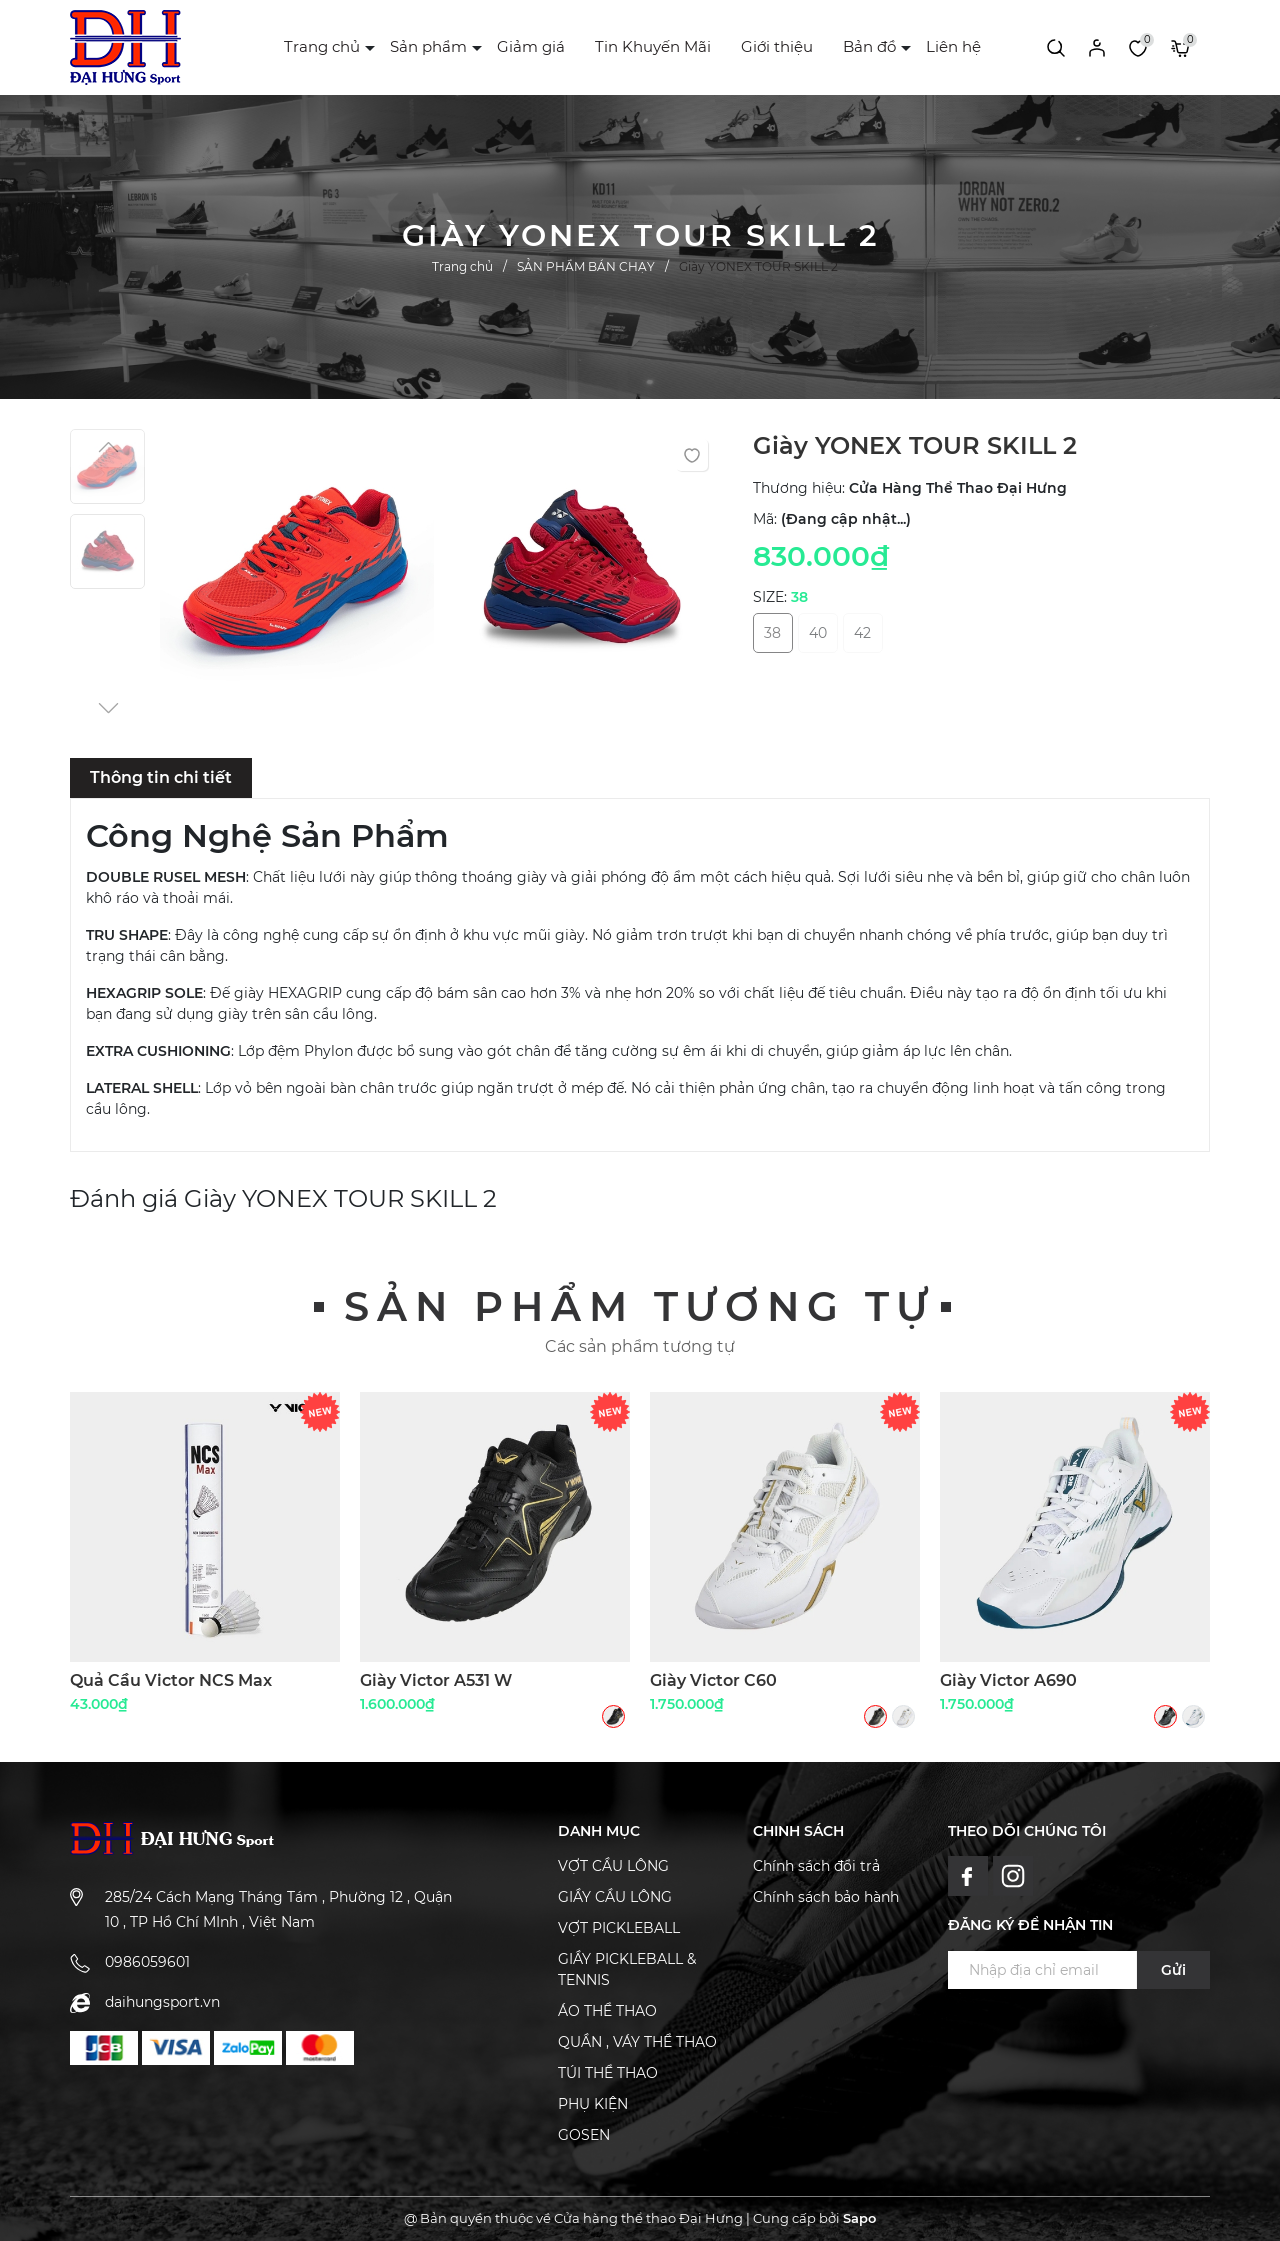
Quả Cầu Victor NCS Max (171, 1680)
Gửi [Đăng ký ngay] (1173, 1970)
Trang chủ (322, 46)
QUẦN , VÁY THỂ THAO (637, 2042)
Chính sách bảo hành (826, 1897)
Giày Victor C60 (713, 1680)
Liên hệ (953, 46)
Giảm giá (531, 46)
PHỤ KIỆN (593, 2104)
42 (862, 633)
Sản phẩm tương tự (640, 1306)
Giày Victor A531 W (436, 1680)
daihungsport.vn (162, 2002)
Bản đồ (869, 46)
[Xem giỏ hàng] (1180, 47)
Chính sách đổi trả (816, 1866)
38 (772, 633)
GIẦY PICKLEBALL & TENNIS (627, 1969)
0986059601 (147, 1962)
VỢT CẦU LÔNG (613, 1866)
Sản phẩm (428, 46)
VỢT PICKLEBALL (619, 1928)
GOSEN (584, 2135)
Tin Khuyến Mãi (653, 46)
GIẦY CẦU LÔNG (615, 1897)
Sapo (859, 2218)
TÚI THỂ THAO (608, 2073)
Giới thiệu (777, 46)
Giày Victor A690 (1008, 1680)
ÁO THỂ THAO (607, 2011)
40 (818, 633)
